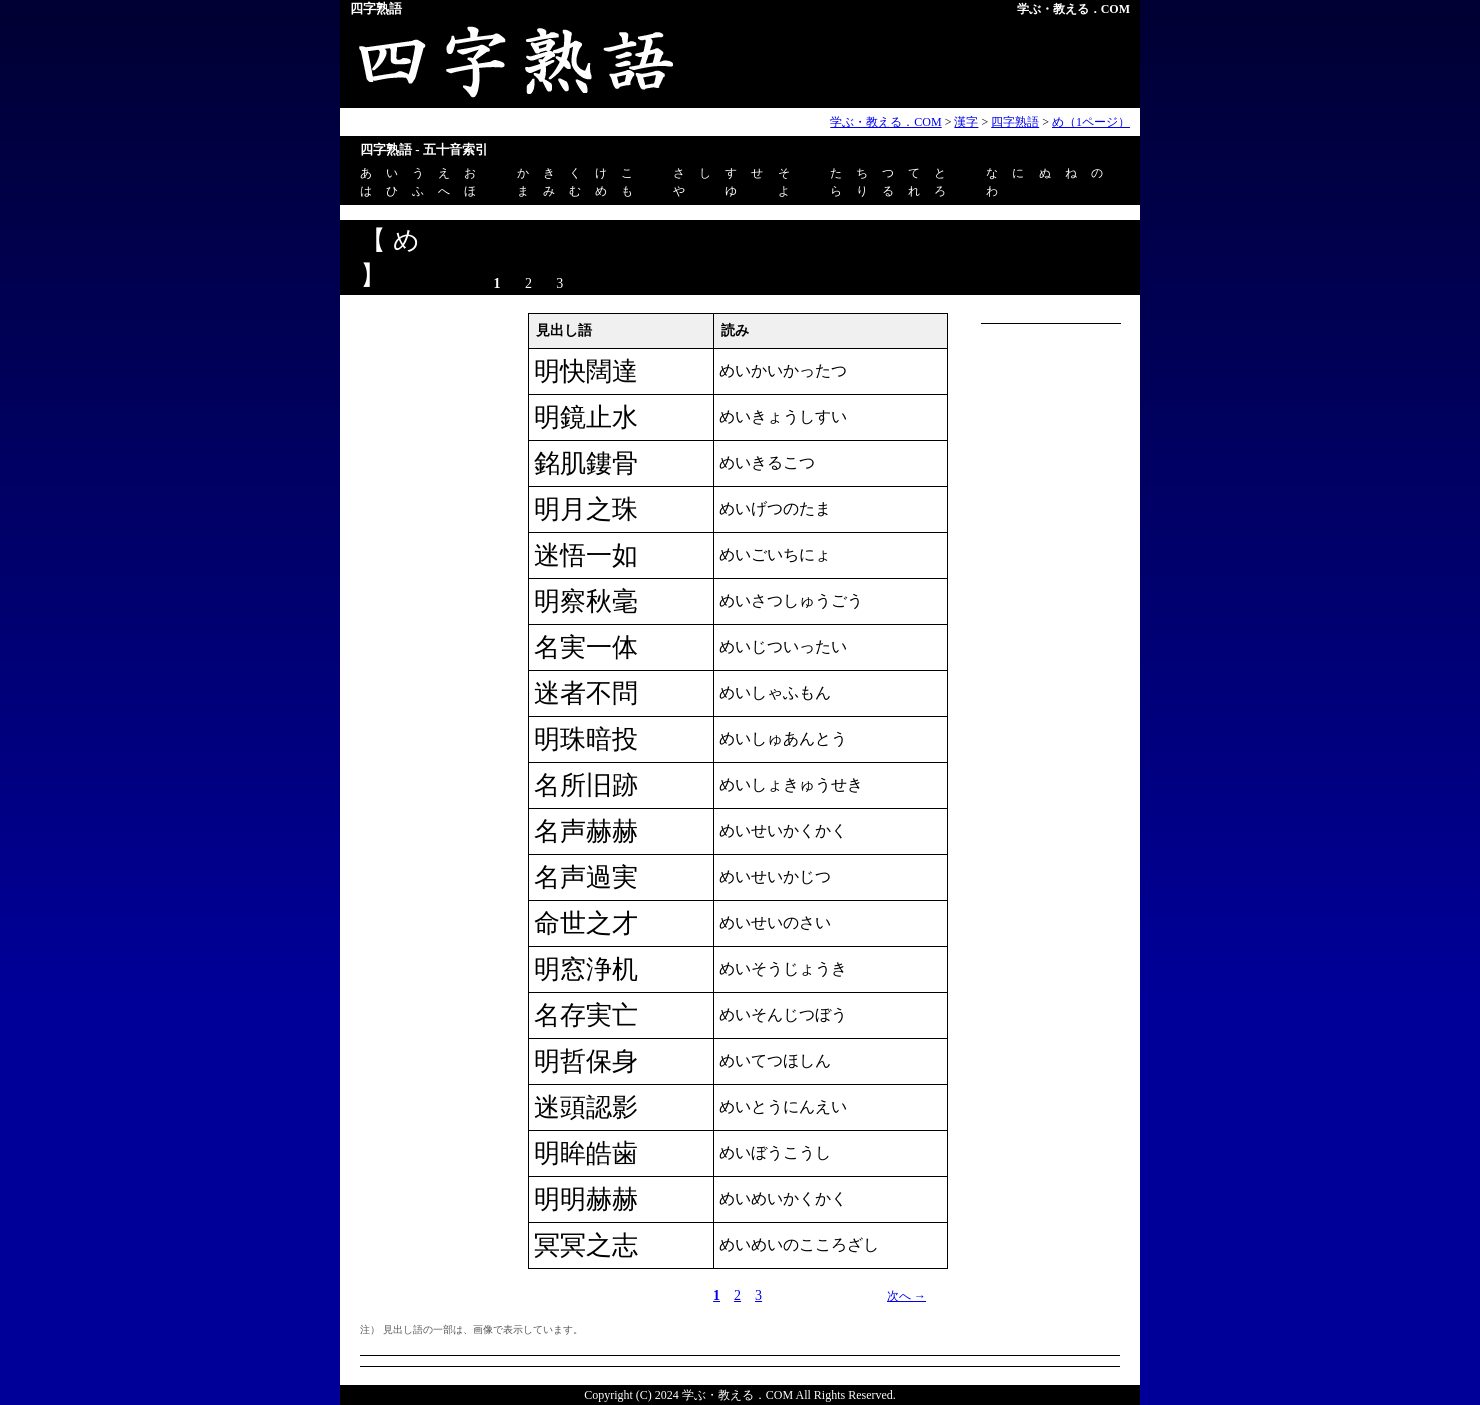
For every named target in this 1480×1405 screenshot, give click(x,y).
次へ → (906, 1296)
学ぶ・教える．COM (1073, 9)
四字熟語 (1015, 122)
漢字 (966, 122)
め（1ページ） (1091, 122)
